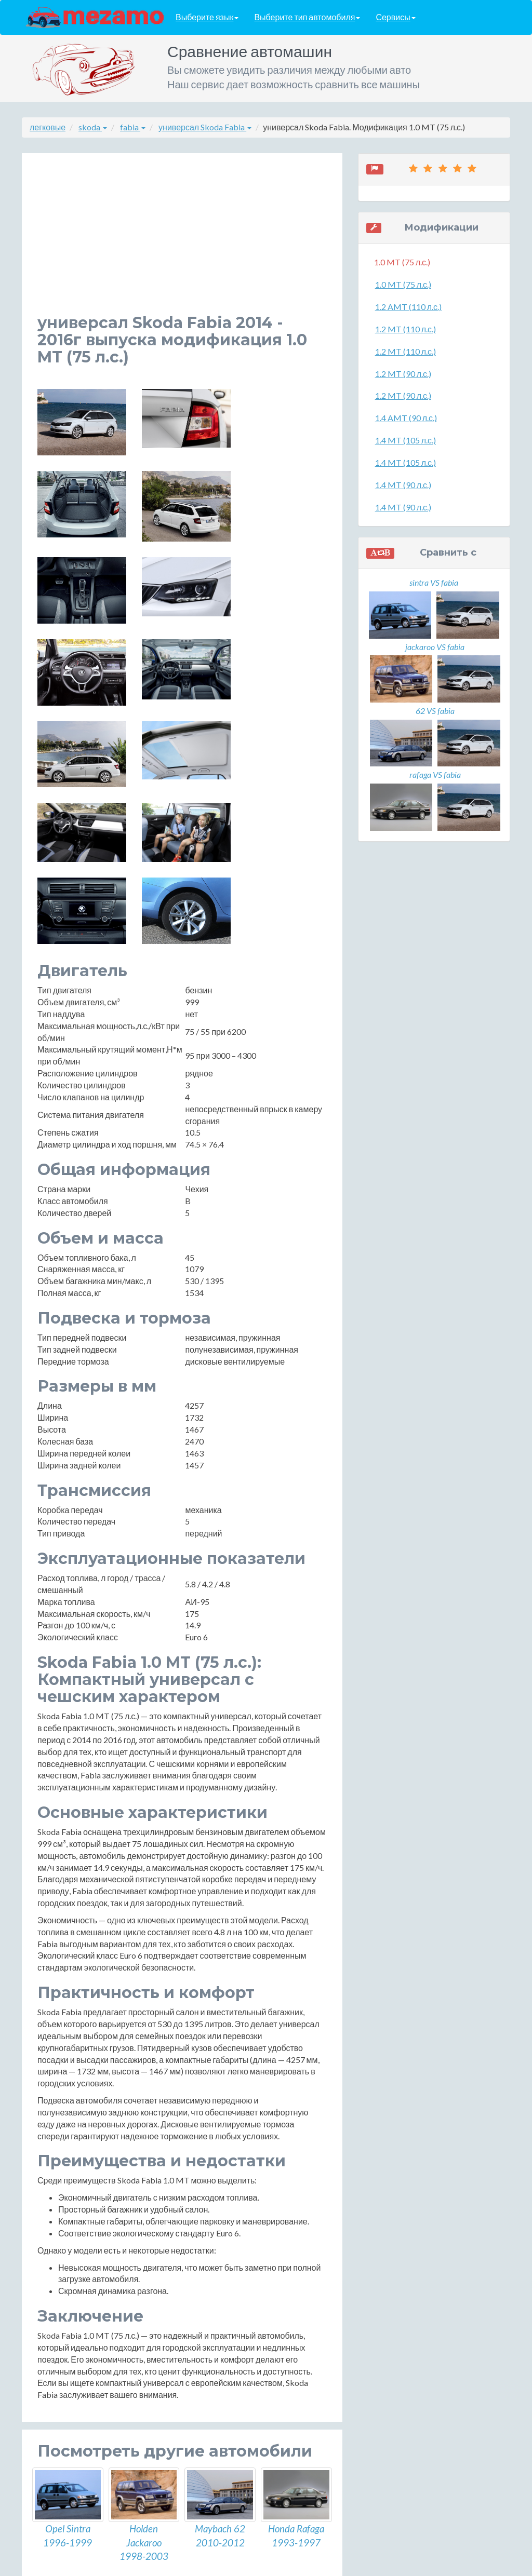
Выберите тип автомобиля (307, 17)
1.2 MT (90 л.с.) (403, 374)
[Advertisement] (182, 241)
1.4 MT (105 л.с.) (405, 440)
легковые (47, 127)
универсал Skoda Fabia (204, 127)
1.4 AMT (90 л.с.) (406, 418)
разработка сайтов (275, 2564)
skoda (92, 127)
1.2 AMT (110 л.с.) (408, 307)
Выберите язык (207, 17)
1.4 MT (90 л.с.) (403, 485)
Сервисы (395, 17)
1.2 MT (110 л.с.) (405, 329)
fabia (132, 127)
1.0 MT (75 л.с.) (403, 284)
